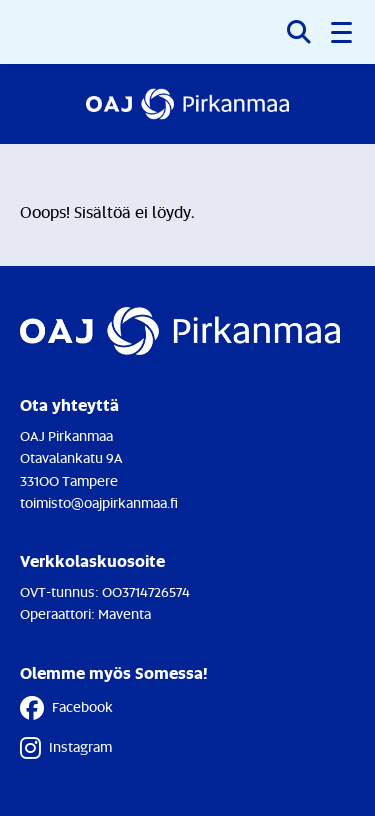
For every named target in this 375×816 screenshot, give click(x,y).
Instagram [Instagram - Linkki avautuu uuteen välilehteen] (66, 748)
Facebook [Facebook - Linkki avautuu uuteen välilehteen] (66, 708)
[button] (343, 32)
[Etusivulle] (187, 104)
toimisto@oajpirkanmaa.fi (99, 502)
